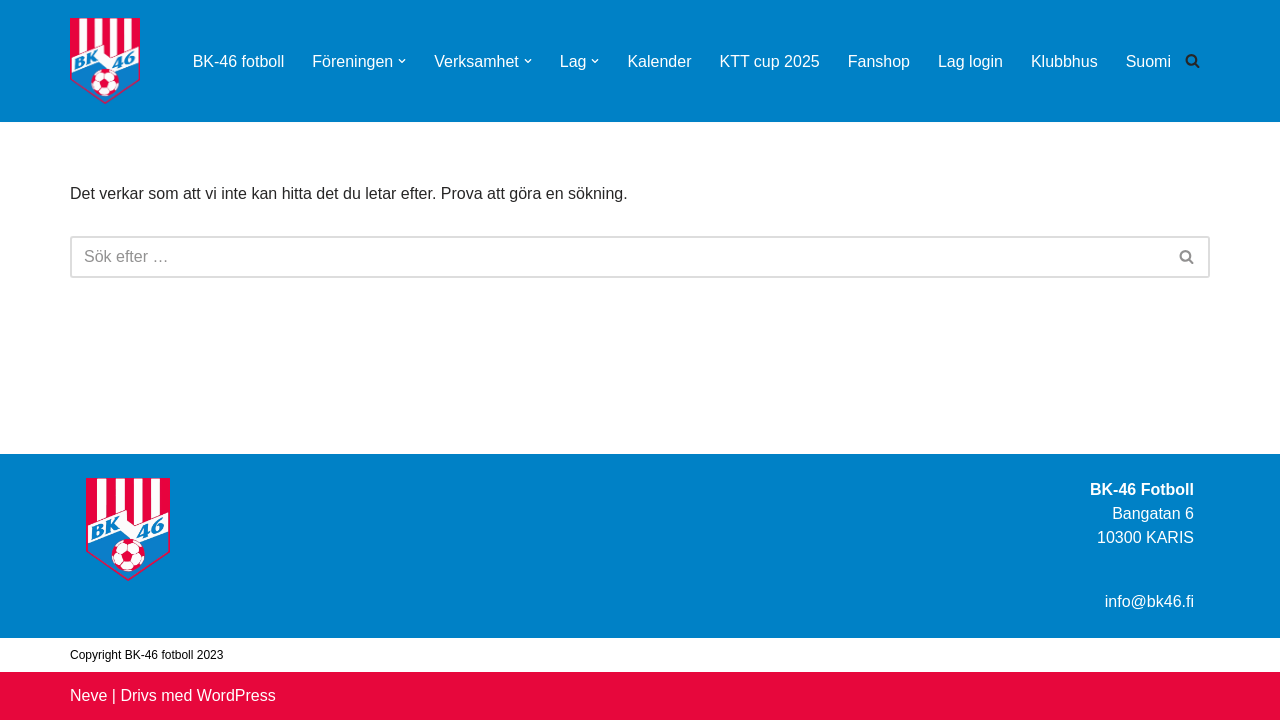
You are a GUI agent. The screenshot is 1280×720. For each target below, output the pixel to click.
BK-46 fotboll (239, 61)
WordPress (236, 695)
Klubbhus (1064, 61)
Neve (88, 695)
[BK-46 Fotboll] (105, 61)
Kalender (659, 61)
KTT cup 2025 (769, 61)
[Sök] (1192, 60)
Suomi (1148, 61)
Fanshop (879, 61)
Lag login (970, 61)
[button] (402, 61)
